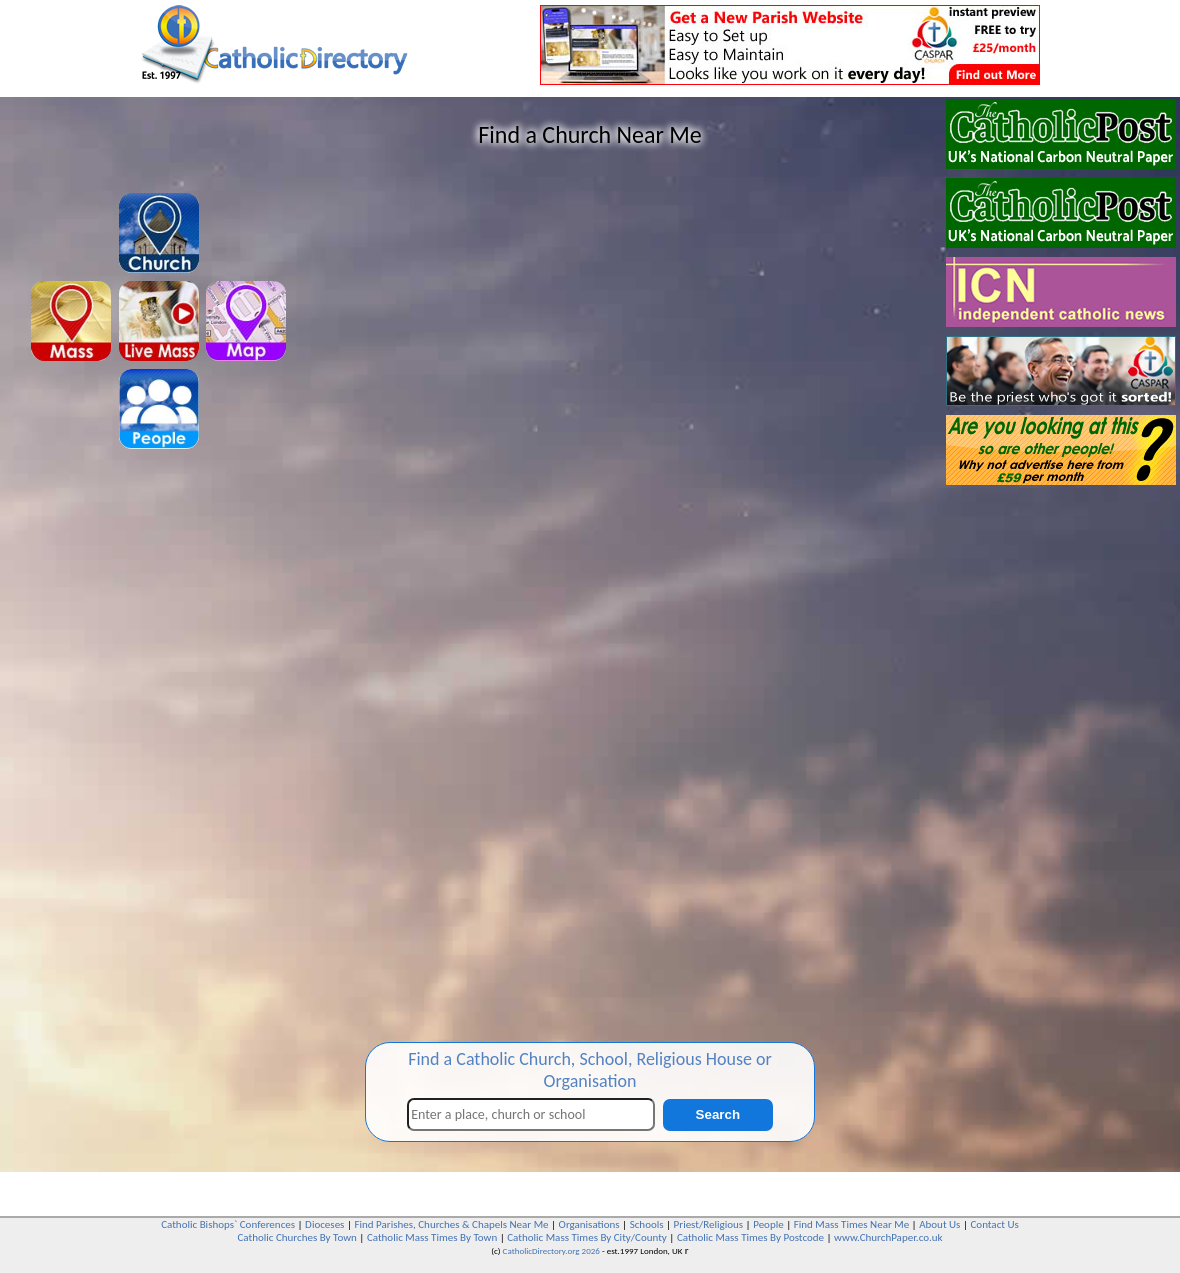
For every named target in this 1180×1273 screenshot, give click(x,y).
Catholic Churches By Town (296, 1237)
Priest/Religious (709, 1224)
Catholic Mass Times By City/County (587, 1237)
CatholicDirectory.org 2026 (551, 1250)
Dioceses (324, 1224)
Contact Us (994, 1224)
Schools (647, 1224)
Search (718, 1114)
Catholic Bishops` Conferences (228, 1224)
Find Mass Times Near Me (851, 1224)
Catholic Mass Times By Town (432, 1237)
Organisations (589, 1224)
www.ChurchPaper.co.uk (888, 1237)
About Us (939, 1224)
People (768, 1224)
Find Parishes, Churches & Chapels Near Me (451, 1224)
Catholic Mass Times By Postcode (750, 1237)
